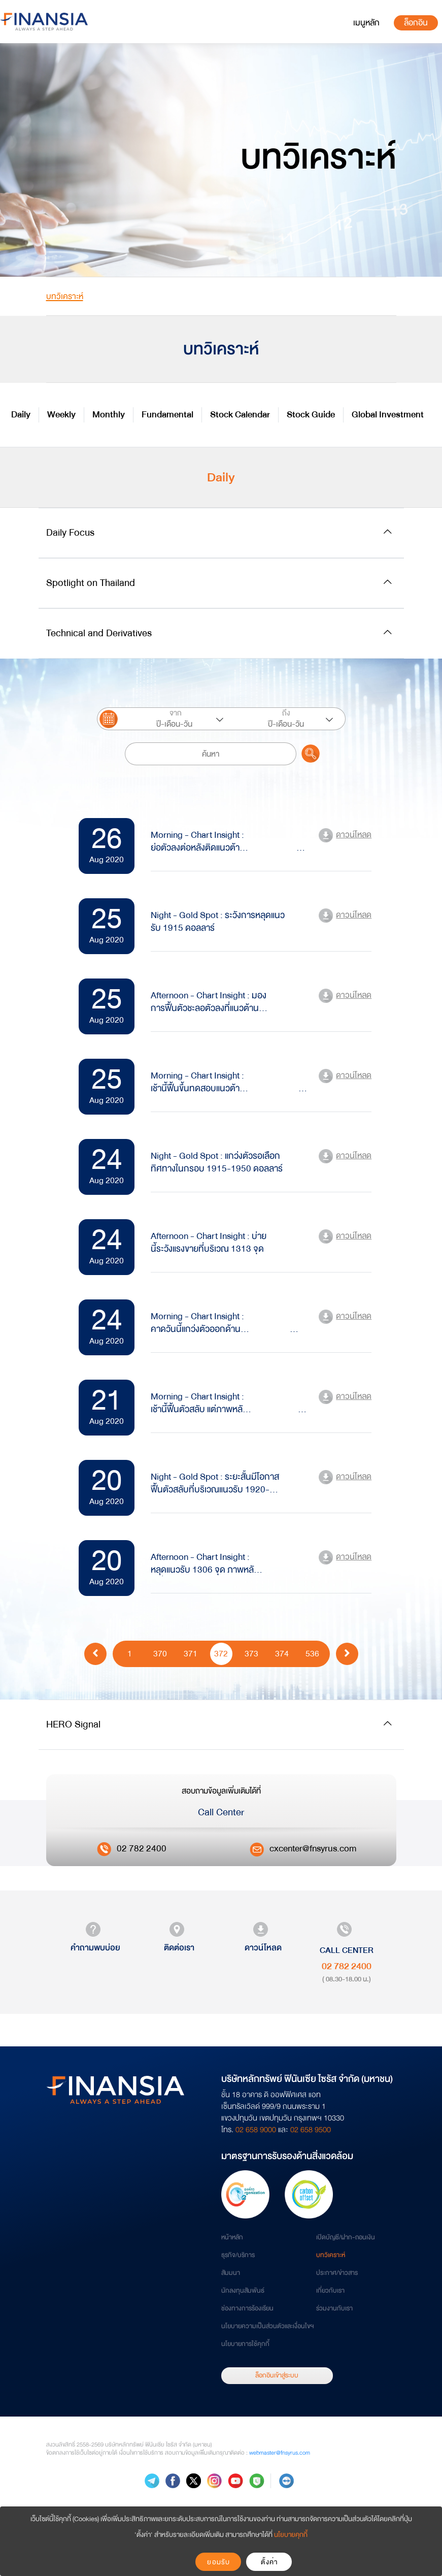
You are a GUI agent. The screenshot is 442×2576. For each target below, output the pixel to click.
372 (221, 1653)
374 (282, 1653)
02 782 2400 (141, 1848)
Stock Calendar (240, 414)
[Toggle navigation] (366, 23)
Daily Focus (70, 532)
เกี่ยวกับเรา (330, 2291)
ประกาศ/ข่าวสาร (337, 2273)
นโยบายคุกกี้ (291, 2534)
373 (251, 1653)
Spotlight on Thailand (90, 583)
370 (160, 1653)
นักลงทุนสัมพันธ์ (242, 2291)
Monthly (108, 414)
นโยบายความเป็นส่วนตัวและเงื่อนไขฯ (267, 2326)
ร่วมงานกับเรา (334, 2308)
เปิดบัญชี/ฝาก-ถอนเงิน (345, 2237)
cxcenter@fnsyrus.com (312, 1848)
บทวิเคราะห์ (330, 2255)
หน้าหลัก (232, 2237)
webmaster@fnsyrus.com (279, 2453)
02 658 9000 (255, 2129)
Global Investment (388, 414)
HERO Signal (73, 1724)
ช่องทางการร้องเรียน (247, 2308)
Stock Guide (311, 414)
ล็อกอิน (416, 22)
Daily (20, 414)
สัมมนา (230, 2273)
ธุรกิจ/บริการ (238, 2255)
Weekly (61, 414)
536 (312, 1653)
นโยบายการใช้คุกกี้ (245, 2344)
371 (190, 1653)
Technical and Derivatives (99, 633)
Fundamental (167, 414)
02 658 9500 (310, 2129)
